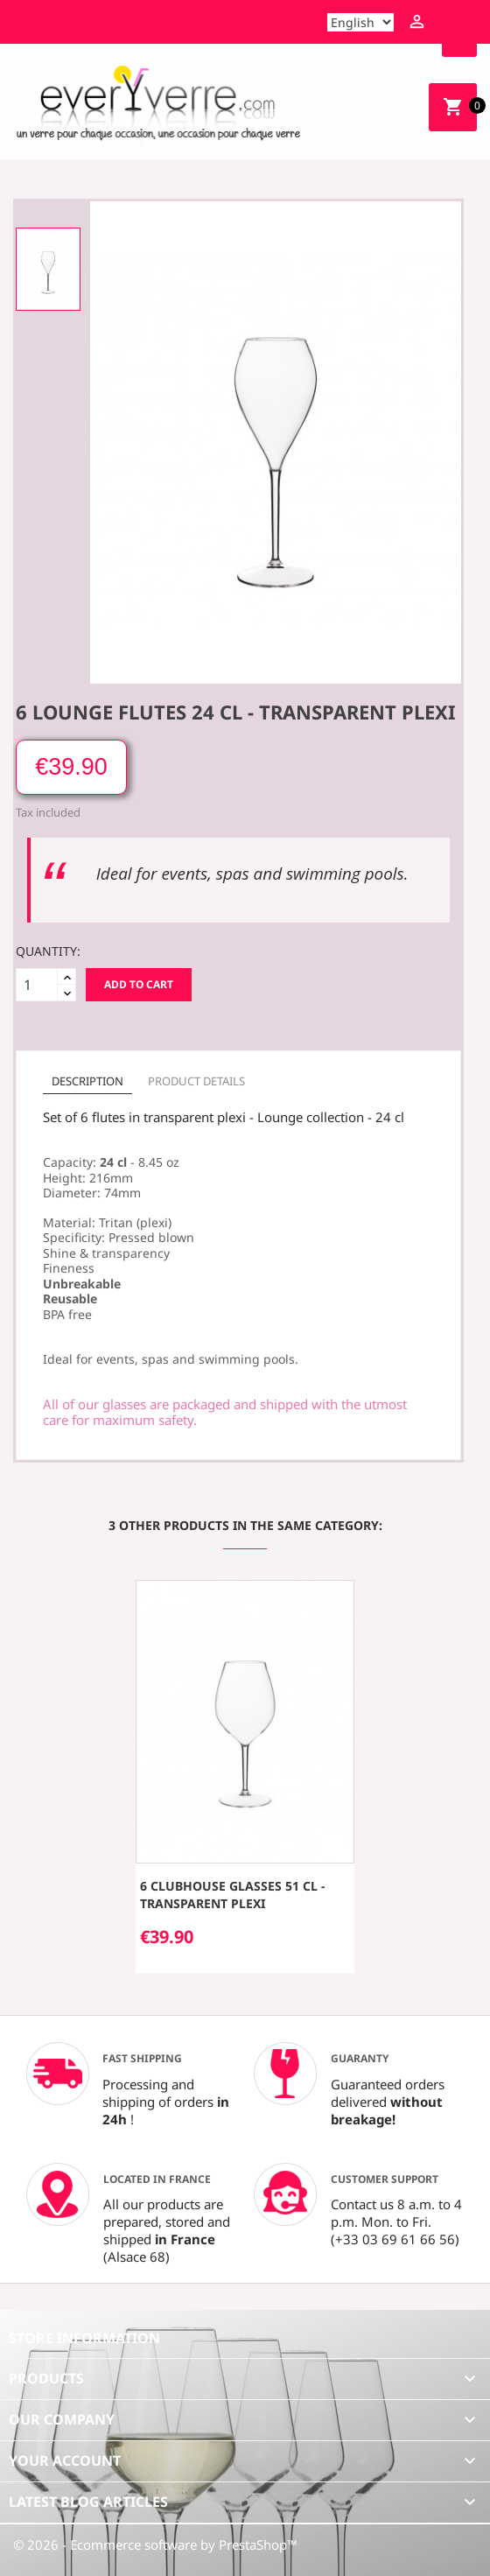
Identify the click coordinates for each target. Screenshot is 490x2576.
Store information (84, 2338)
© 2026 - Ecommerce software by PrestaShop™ (155, 2544)
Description (87, 1081)
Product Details (196, 1081)
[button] (22, 1733)
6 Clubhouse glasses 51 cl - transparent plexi (232, 1895)
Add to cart (138, 984)
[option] (48, 269)
